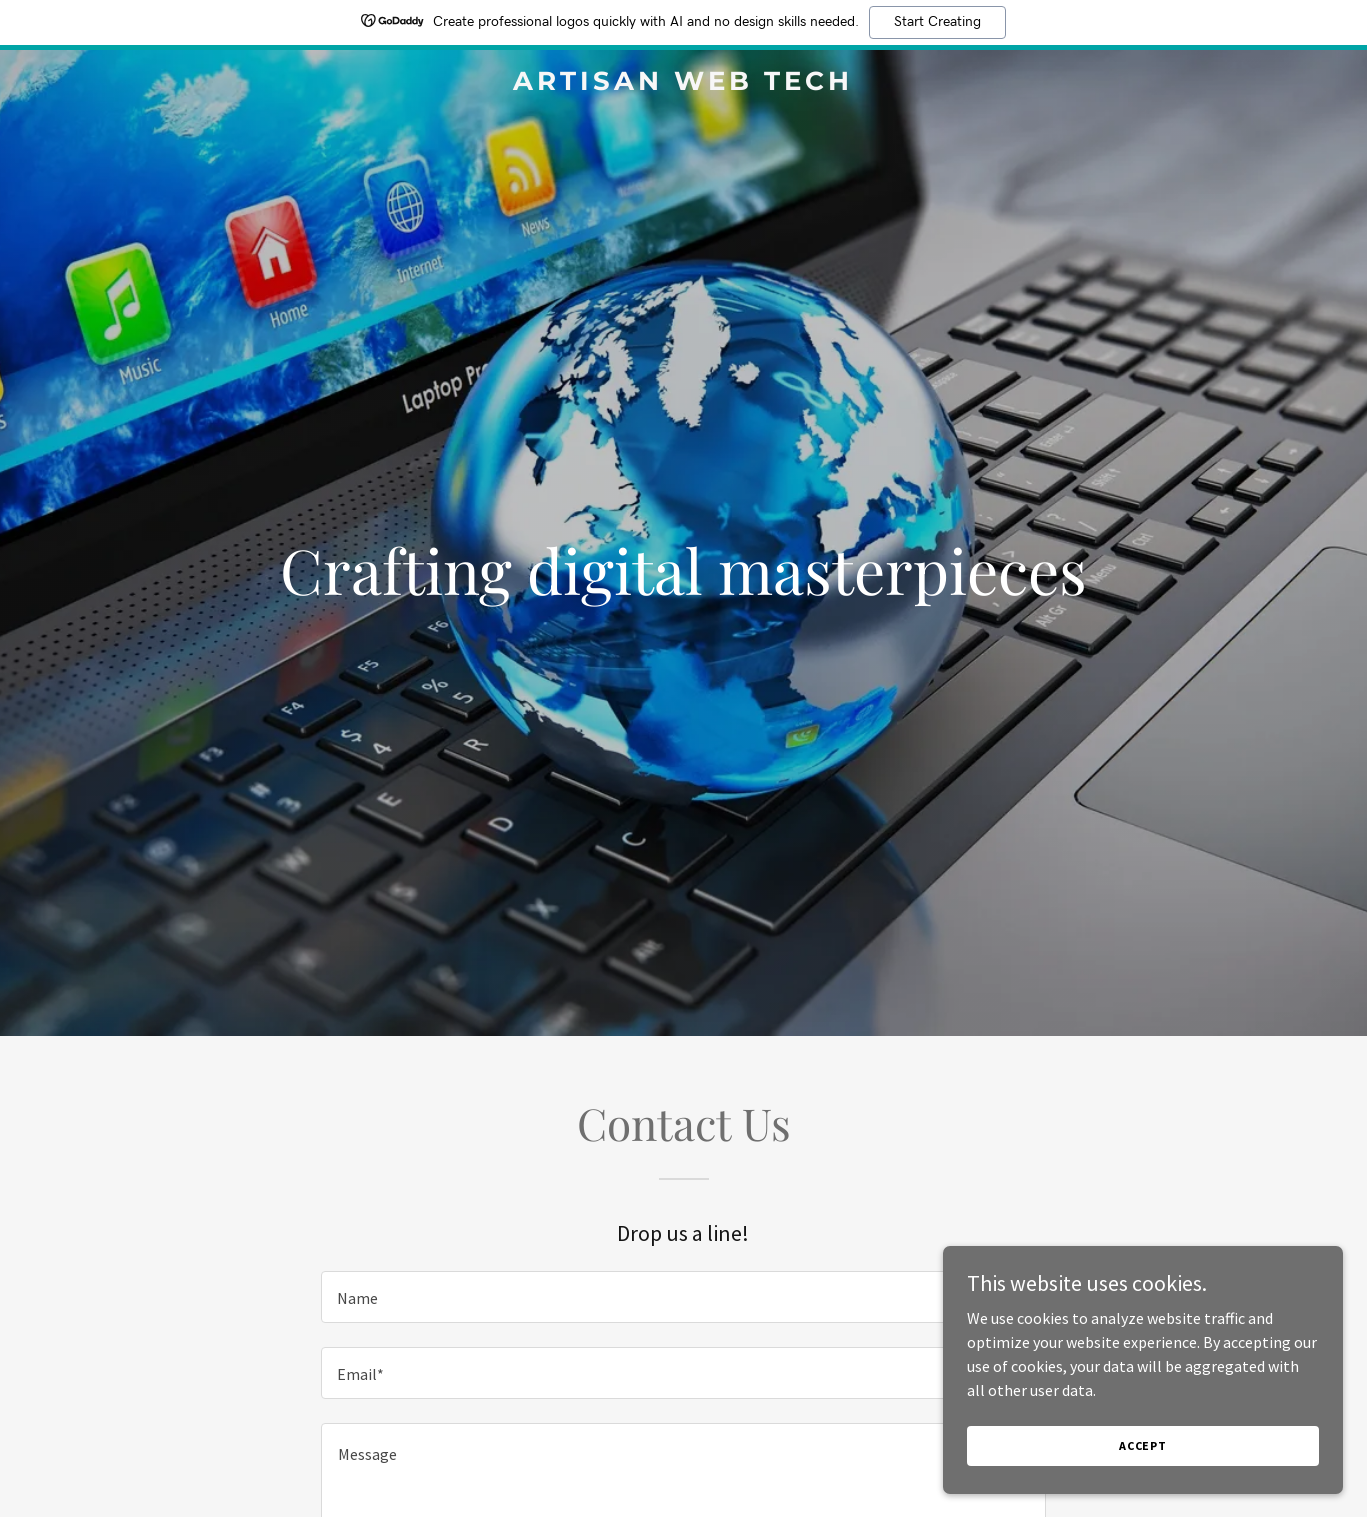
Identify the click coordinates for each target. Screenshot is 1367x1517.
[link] (684, 84)
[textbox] (683, 1297)
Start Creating (937, 22)
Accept (1143, 1445)
